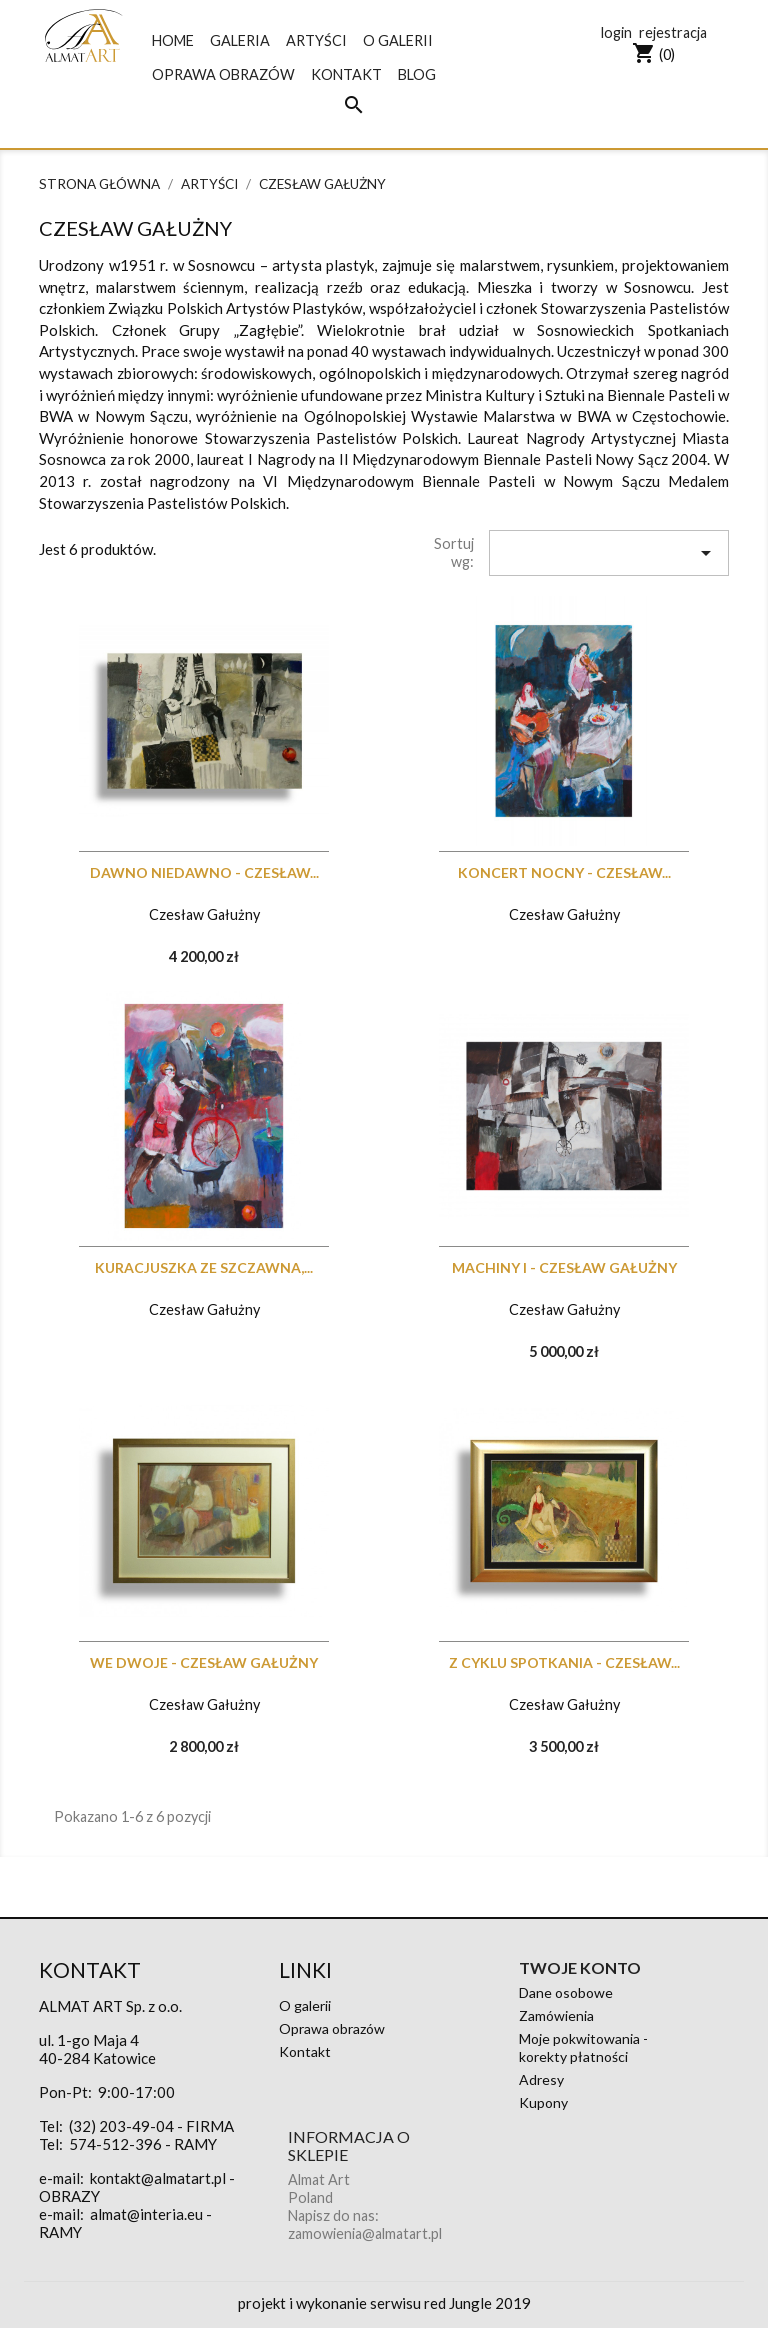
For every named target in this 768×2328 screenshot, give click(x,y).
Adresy (541, 2079)
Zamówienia (556, 2015)
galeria (240, 40)
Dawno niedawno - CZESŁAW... (204, 872)
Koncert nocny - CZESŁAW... (564, 872)
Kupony (543, 2102)
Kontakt (346, 74)
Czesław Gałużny (204, 914)
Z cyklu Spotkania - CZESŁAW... (564, 1662)
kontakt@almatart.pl (158, 2178)
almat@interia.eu (146, 2214)
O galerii (398, 40)
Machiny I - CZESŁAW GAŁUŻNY (564, 1267)
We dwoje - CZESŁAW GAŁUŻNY (204, 1662)
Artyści (316, 40)
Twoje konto (580, 1967)
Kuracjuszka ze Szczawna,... (204, 1267)
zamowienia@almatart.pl (365, 2233)
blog (417, 74)
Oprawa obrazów (223, 74)
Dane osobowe (566, 1992)
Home (173, 40)
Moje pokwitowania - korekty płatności (583, 2047)
